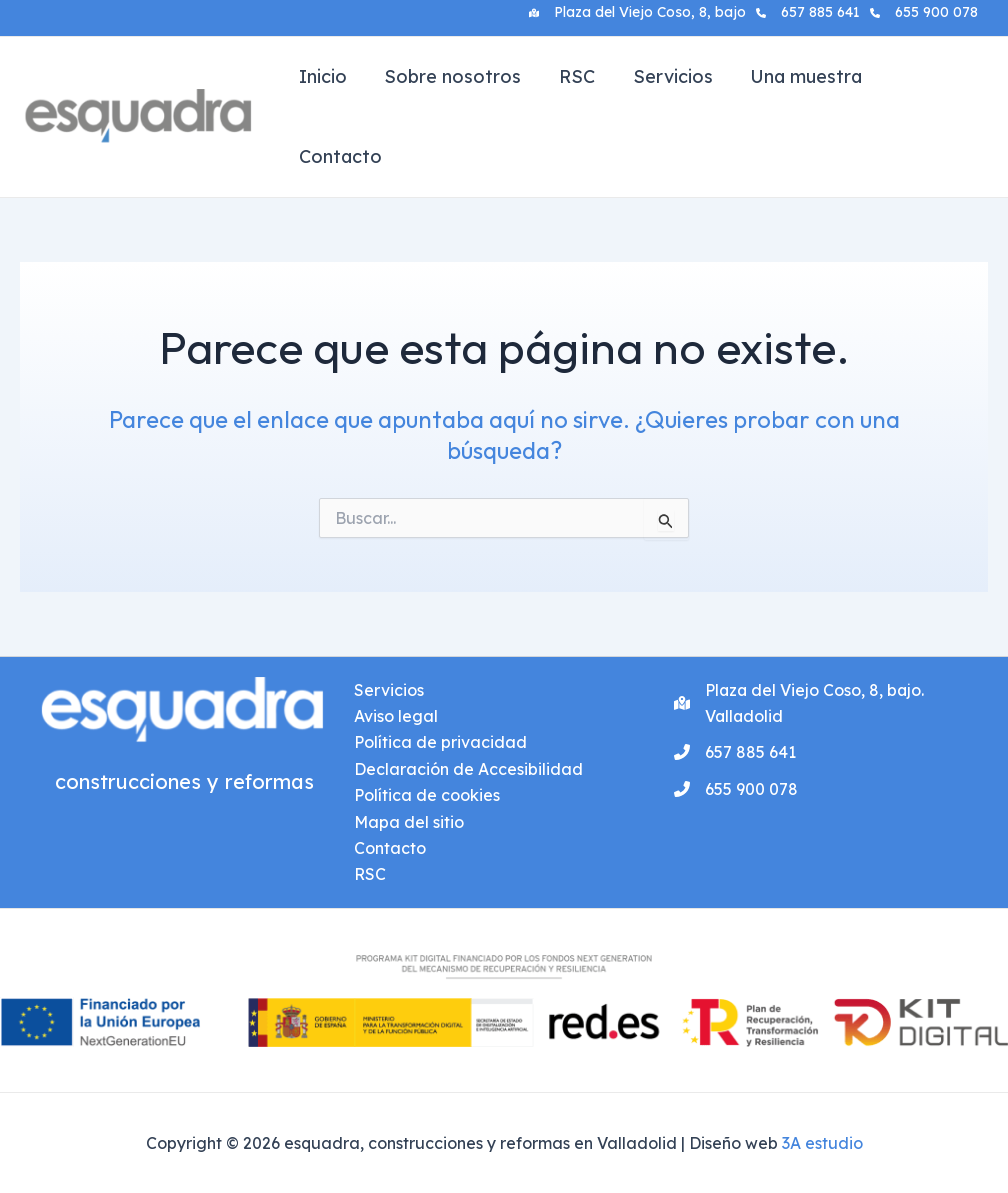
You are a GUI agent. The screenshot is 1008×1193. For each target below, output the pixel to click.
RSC (573, 76)
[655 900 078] (924, 12)
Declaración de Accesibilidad (468, 769)
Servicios (667, 76)
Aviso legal (396, 716)
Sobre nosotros (450, 76)
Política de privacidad (440, 742)
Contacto (339, 156)
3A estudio (822, 1143)
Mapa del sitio (409, 822)
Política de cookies (427, 795)
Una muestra (799, 76)
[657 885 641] (808, 12)
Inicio (322, 76)
